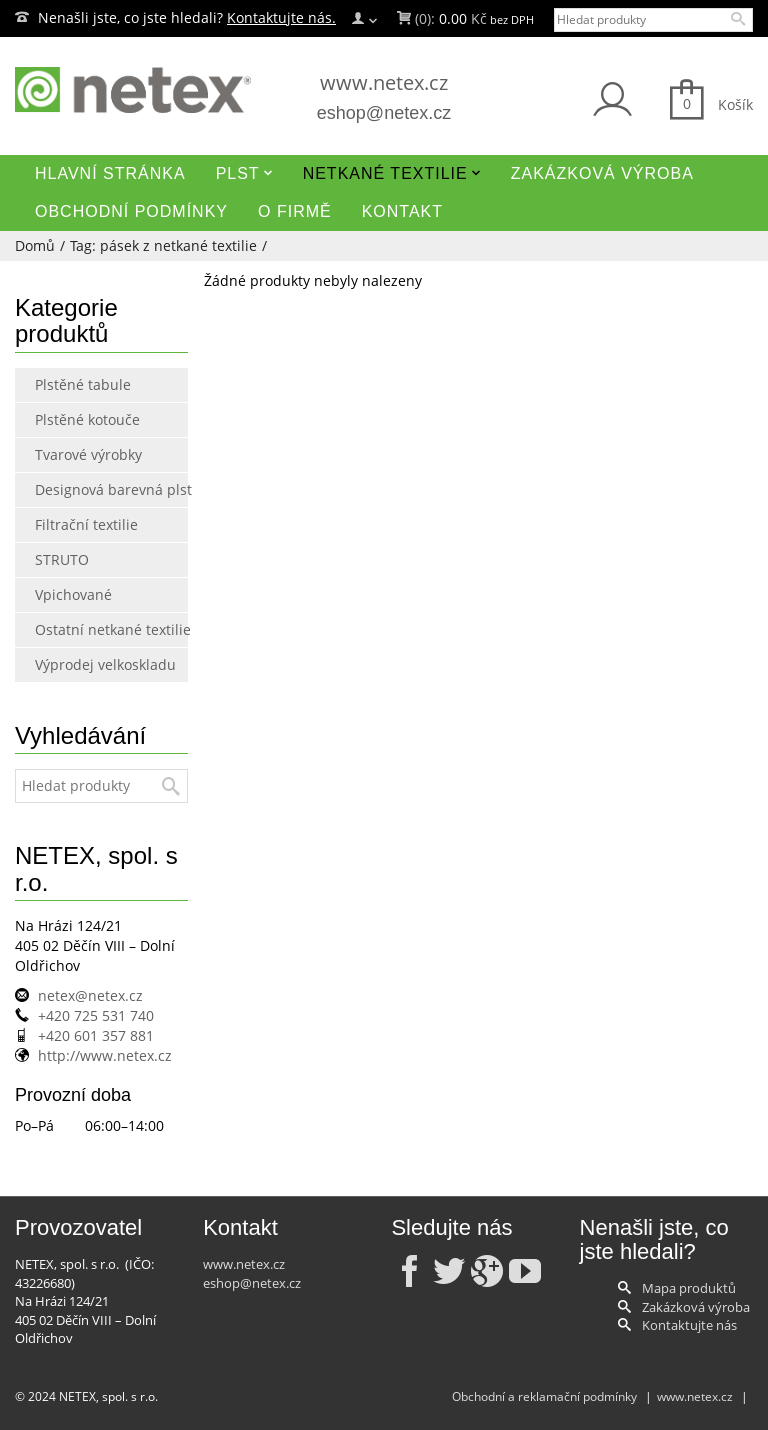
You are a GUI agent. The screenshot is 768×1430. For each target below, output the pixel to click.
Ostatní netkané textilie (77, 629)
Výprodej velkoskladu (77, 664)
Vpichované (73, 594)
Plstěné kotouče (77, 419)
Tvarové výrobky (77, 454)
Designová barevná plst (77, 489)
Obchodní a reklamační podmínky (544, 1396)
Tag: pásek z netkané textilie (163, 245)
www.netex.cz (384, 82)
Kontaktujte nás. (281, 17)
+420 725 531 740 (96, 1015)
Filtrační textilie (77, 524)
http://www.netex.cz (105, 1055)
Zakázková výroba (696, 1307)
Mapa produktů (689, 1288)
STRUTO (62, 559)
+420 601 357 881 (96, 1035)
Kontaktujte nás (689, 1325)
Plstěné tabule (77, 384)
